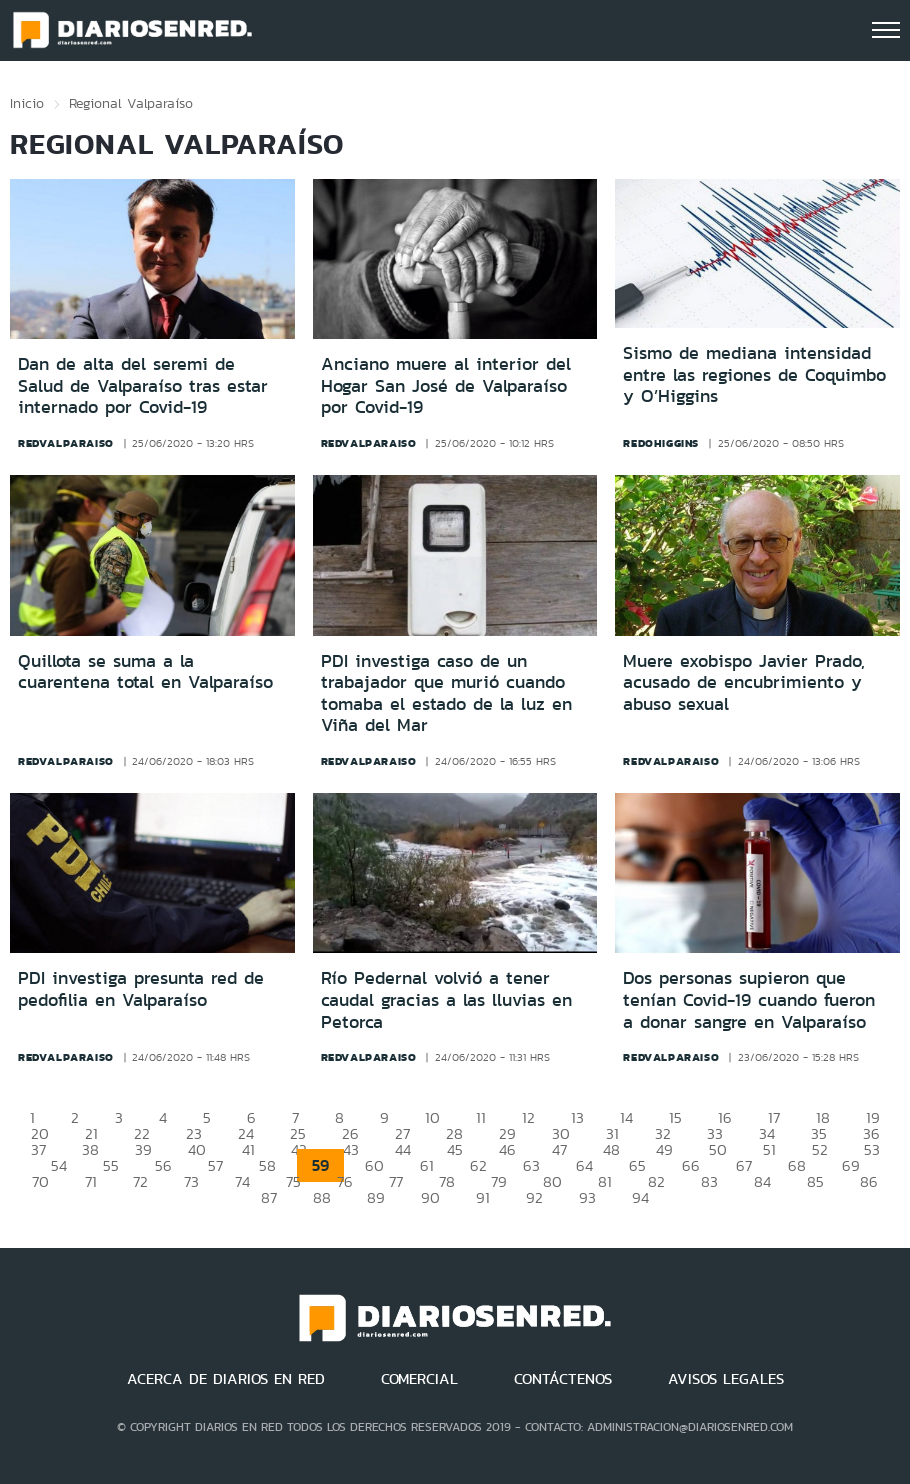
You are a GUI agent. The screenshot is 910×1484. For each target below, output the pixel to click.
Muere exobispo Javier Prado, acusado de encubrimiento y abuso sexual (744, 682)
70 (40, 1181)
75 (293, 1181)
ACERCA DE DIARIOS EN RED (226, 1379)
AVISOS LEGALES (726, 1379)
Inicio (27, 103)
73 (191, 1181)
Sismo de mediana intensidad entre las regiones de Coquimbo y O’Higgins (754, 374)
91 (483, 1197)
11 (481, 1117)
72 (140, 1181)
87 (269, 1197)
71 (91, 1181)
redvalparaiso (66, 443)
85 (815, 1181)
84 (762, 1181)
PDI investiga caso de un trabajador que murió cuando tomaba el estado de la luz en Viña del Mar (446, 693)
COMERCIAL (419, 1379)
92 (534, 1197)
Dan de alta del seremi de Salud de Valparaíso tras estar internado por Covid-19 (143, 385)
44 (403, 1149)
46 (507, 1149)
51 (769, 1149)
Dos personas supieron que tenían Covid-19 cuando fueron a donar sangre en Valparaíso (749, 999)
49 (664, 1149)
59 (320, 1165)
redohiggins (661, 443)
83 (709, 1181)
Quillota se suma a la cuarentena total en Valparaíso (145, 672)
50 (718, 1149)
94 (640, 1197)
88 (322, 1197)
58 (267, 1165)
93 (587, 1197)
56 (163, 1165)
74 (242, 1181)
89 (376, 1197)
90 (430, 1197)
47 (559, 1149)
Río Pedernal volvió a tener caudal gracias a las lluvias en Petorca (446, 999)
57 (215, 1165)
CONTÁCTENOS (563, 1379)
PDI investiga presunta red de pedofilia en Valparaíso (141, 989)
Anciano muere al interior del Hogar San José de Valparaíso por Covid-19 (446, 385)
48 (611, 1149)
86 (869, 1181)
